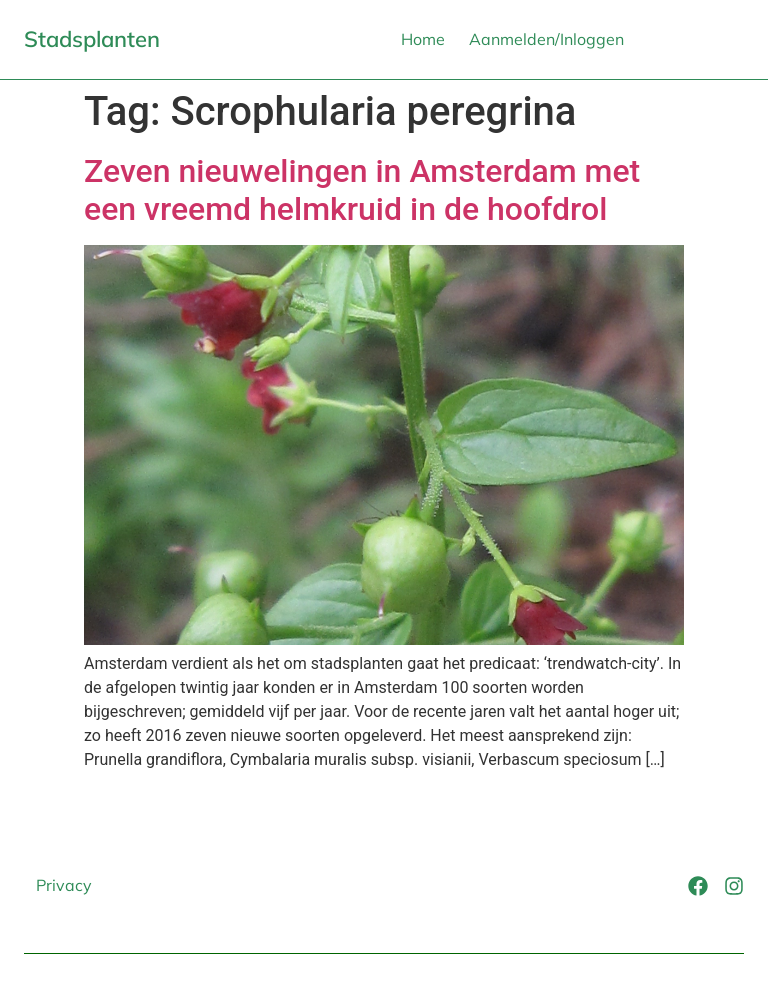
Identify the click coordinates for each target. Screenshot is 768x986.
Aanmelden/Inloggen (546, 39)
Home (423, 39)
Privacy (64, 885)
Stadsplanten (92, 39)
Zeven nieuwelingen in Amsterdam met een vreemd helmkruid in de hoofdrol (362, 190)
